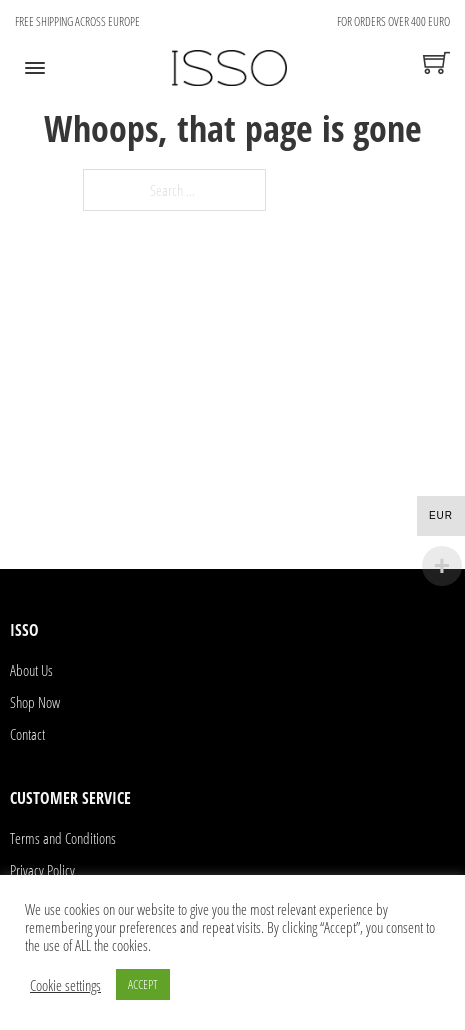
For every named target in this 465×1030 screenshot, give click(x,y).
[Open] (35, 68)
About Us (31, 670)
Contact (27, 734)
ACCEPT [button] (143, 984)
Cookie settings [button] (65, 985)
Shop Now (35, 702)
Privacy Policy (42, 870)
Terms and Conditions (63, 838)
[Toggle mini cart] (436, 62)
